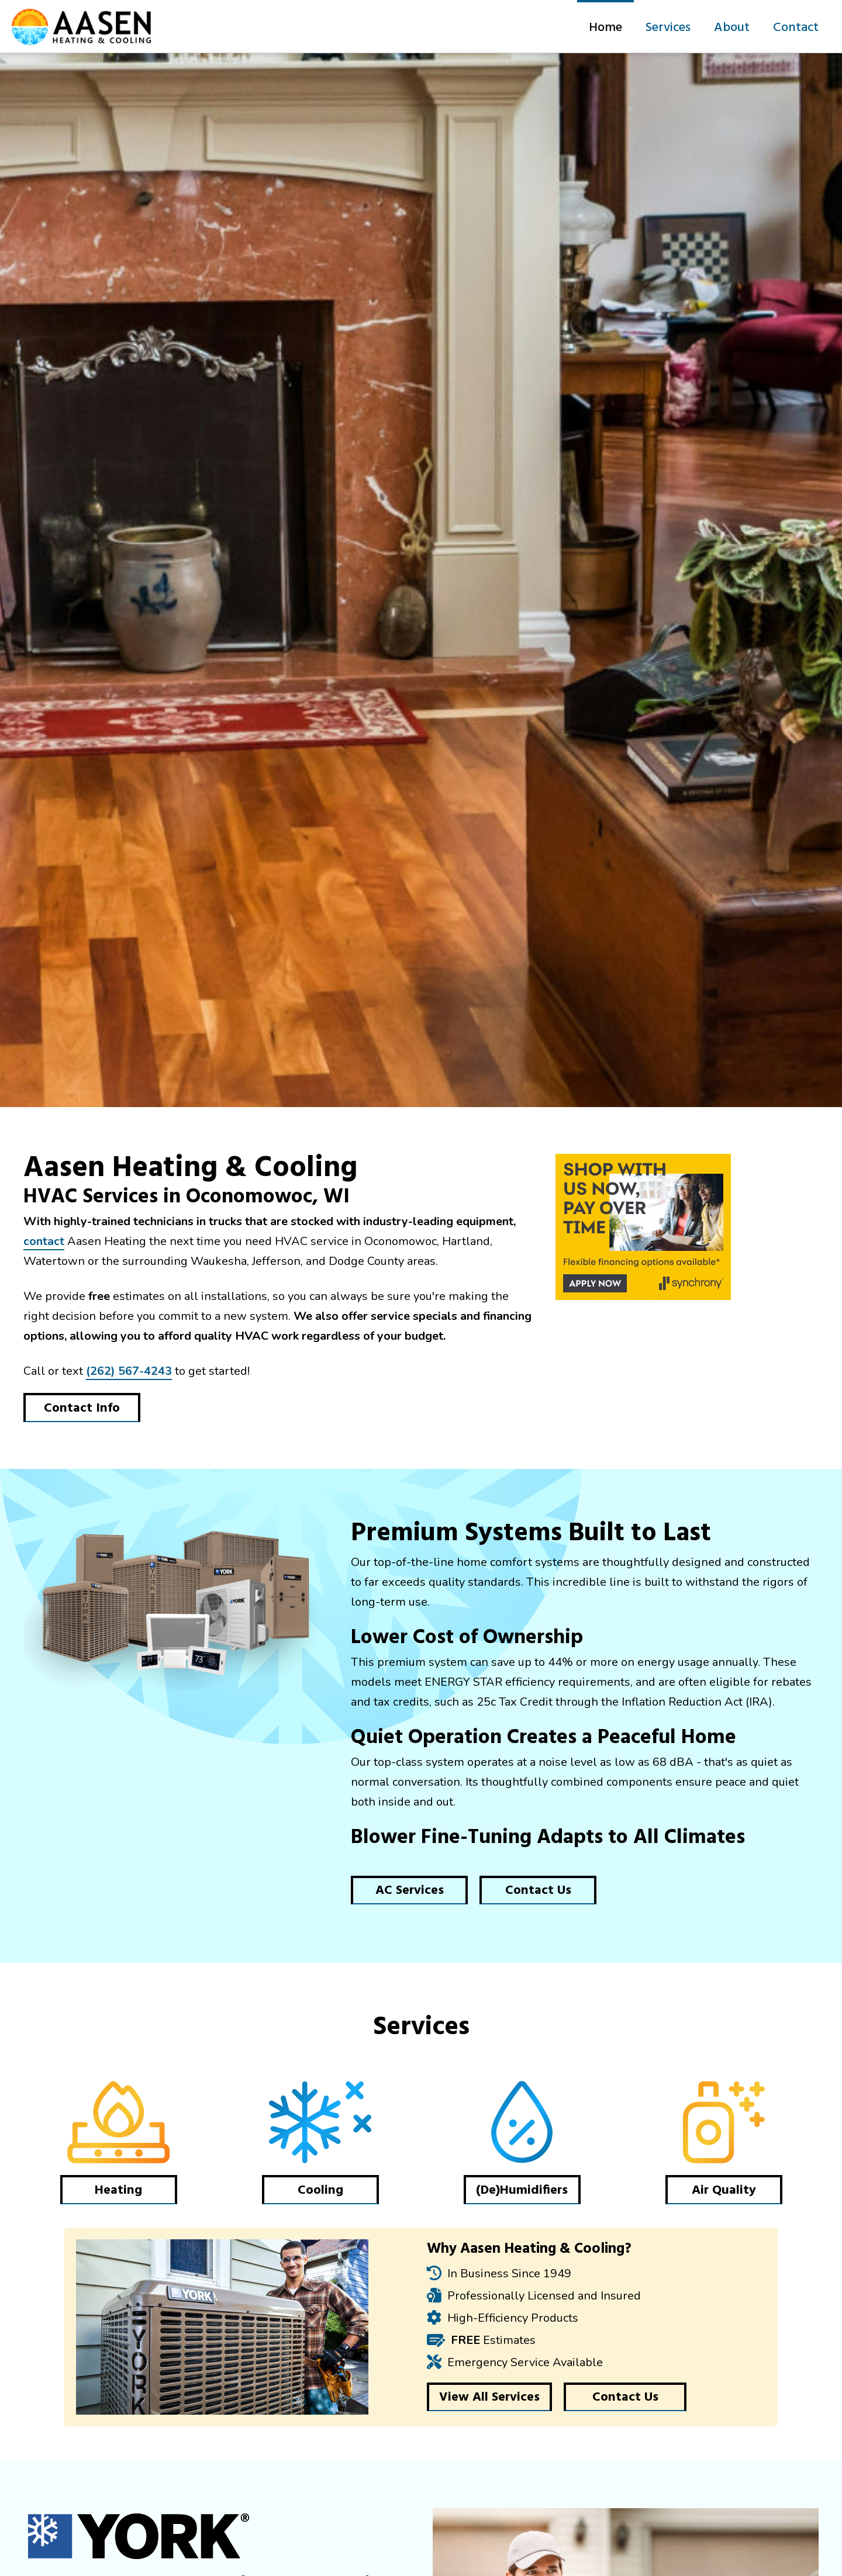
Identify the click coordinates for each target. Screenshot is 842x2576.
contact (43, 1241)
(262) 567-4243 (129, 1371)
